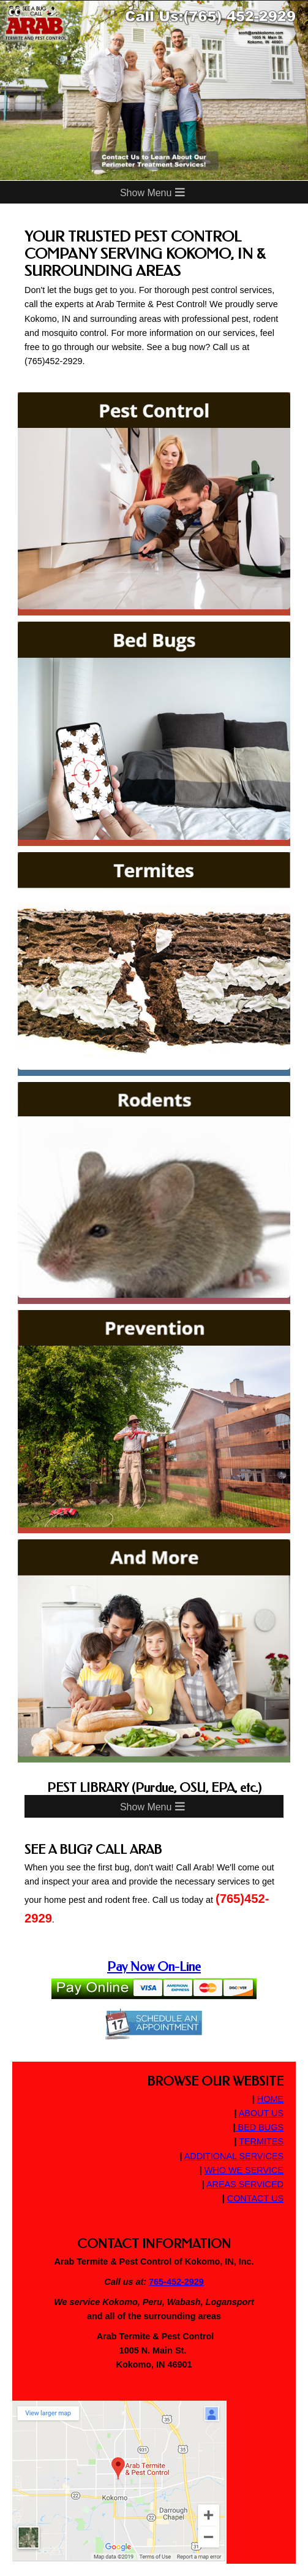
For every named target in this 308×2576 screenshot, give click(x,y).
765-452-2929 (176, 2282)
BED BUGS (260, 2127)
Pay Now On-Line (154, 1966)
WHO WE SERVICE (244, 2170)
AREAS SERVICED (245, 2184)
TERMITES (261, 2141)
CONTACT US (255, 2198)
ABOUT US (261, 2113)
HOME (270, 2099)
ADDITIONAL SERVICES (234, 2156)
